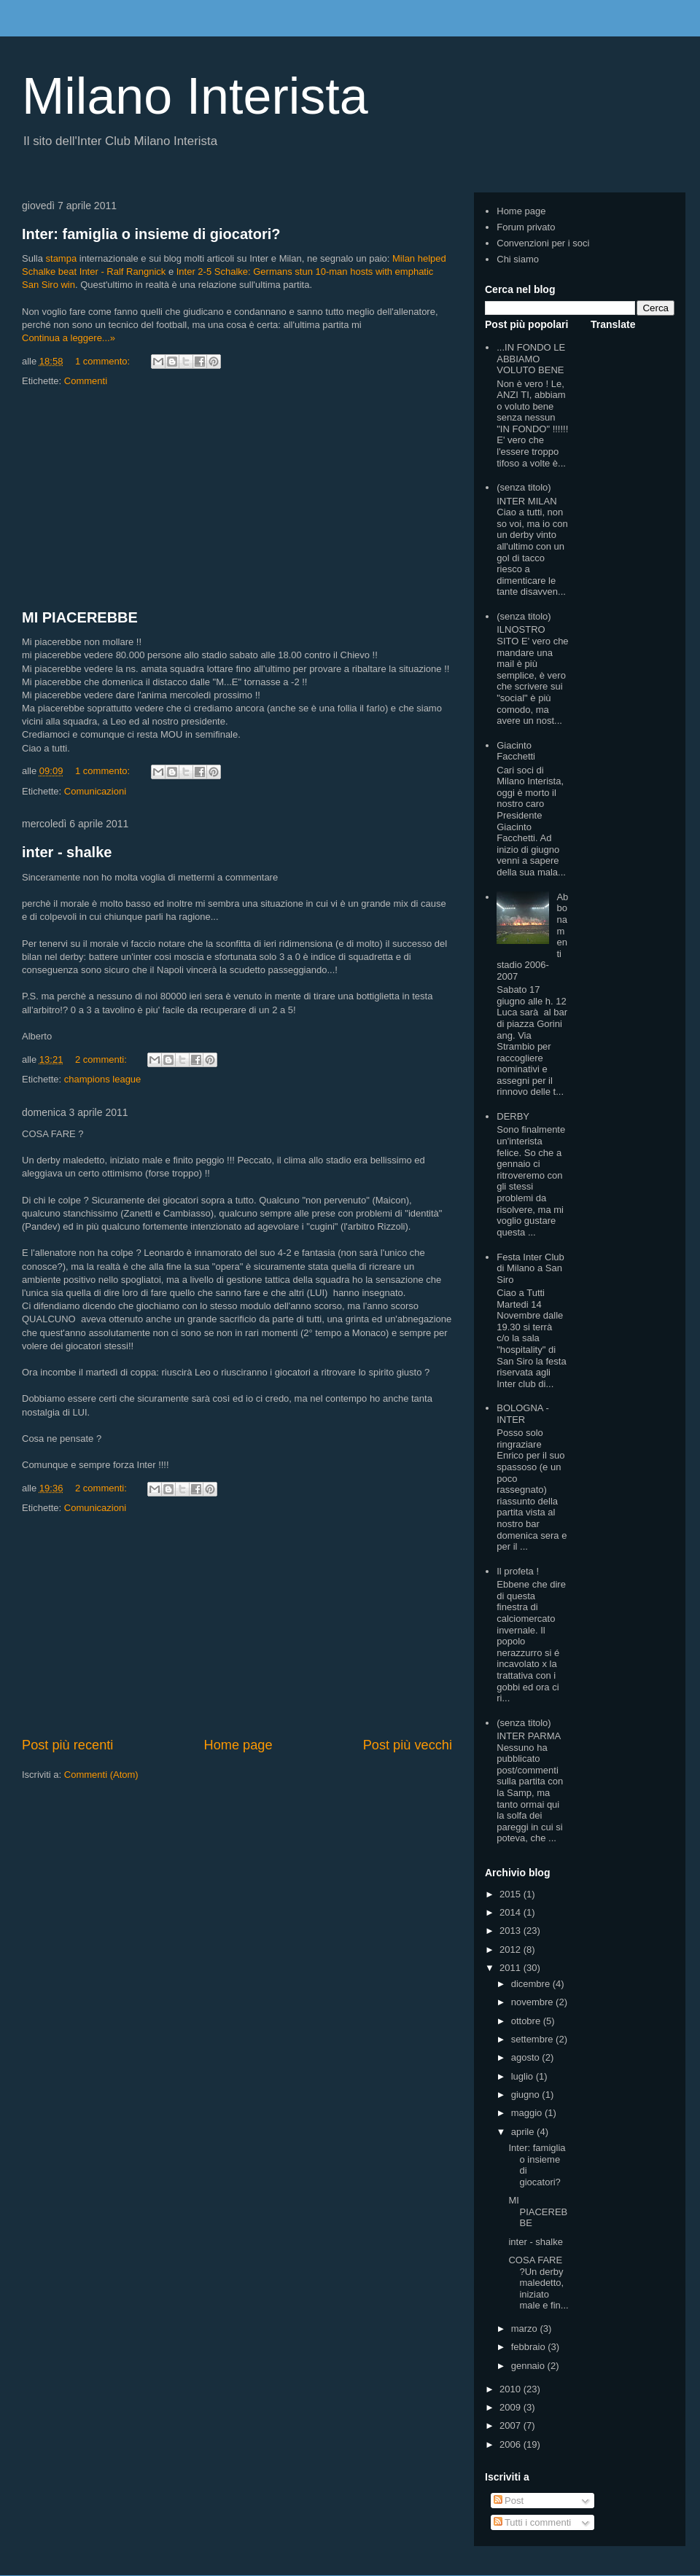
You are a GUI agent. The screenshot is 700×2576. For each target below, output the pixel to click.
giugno (526, 2094)
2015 (511, 1894)
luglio (523, 2076)
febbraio (529, 2346)
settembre (533, 2039)
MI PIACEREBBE (80, 617)
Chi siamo (518, 259)
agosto (526, 2057)
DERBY (513, 1116)
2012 (511, 1949)
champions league (102, 1079)
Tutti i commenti (533, 2522)
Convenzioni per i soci (543, 243)
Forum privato (526, 227)
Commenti (85, 380)
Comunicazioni (95, 791)
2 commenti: (102, 1059)
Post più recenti (67, 1745)
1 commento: (104, 361)
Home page (238, 1745)
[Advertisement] (237, 499)
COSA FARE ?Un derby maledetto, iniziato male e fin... (538, 2283)
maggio (528, 2112)
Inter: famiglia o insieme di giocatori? (151, 234)
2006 (511, 2444)
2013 (511, 1930)
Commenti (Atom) (101, 1774)
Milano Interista (195, 96)
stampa (61, 258)
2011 (511, 1967)
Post (509, 2500)
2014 (511, 1912)
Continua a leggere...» (68, 337)
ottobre (527, 2020)
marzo (525, 2328)
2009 (511, 2407)
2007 (511, 2425)
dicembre (532, 1983)
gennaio (529, 2365)
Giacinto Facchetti (516, 751)
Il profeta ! (518, 1571)
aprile (524, 2131)
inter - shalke (67, 852)
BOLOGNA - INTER (523, 1413)
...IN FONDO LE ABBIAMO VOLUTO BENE (531, 358)
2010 (511, 2389)
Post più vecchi (407, 1745)
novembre (533, 2002)
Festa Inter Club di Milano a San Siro (530, 1268)
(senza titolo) (524, 487)
